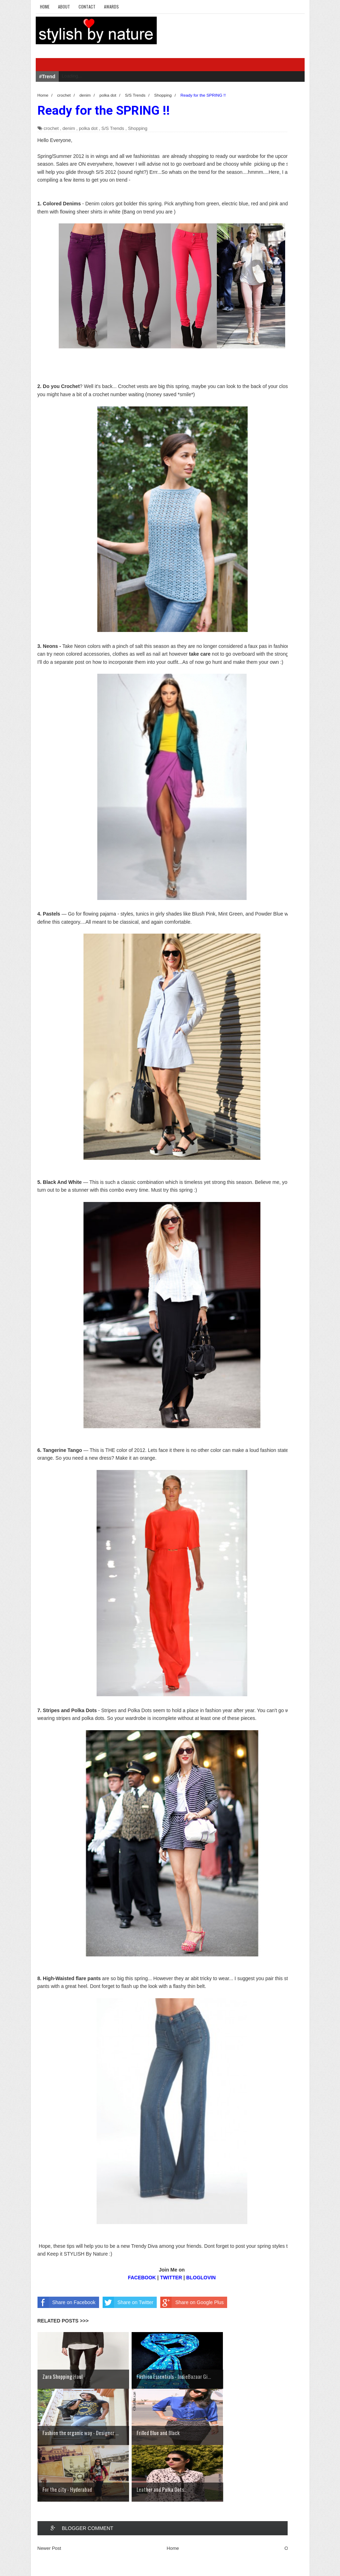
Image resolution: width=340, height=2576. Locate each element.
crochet (51, 128)
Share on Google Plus (192, 2302)
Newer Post (49, 2548)
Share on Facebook (67, 2302)
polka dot (88, 128)
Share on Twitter (128, 2302)
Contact (87, 7)
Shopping (138, 128)
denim (69, 128)
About (64, 7)
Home (45, 7)
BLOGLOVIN (200, 2277)
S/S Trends (112, 128)
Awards (111, 7)
